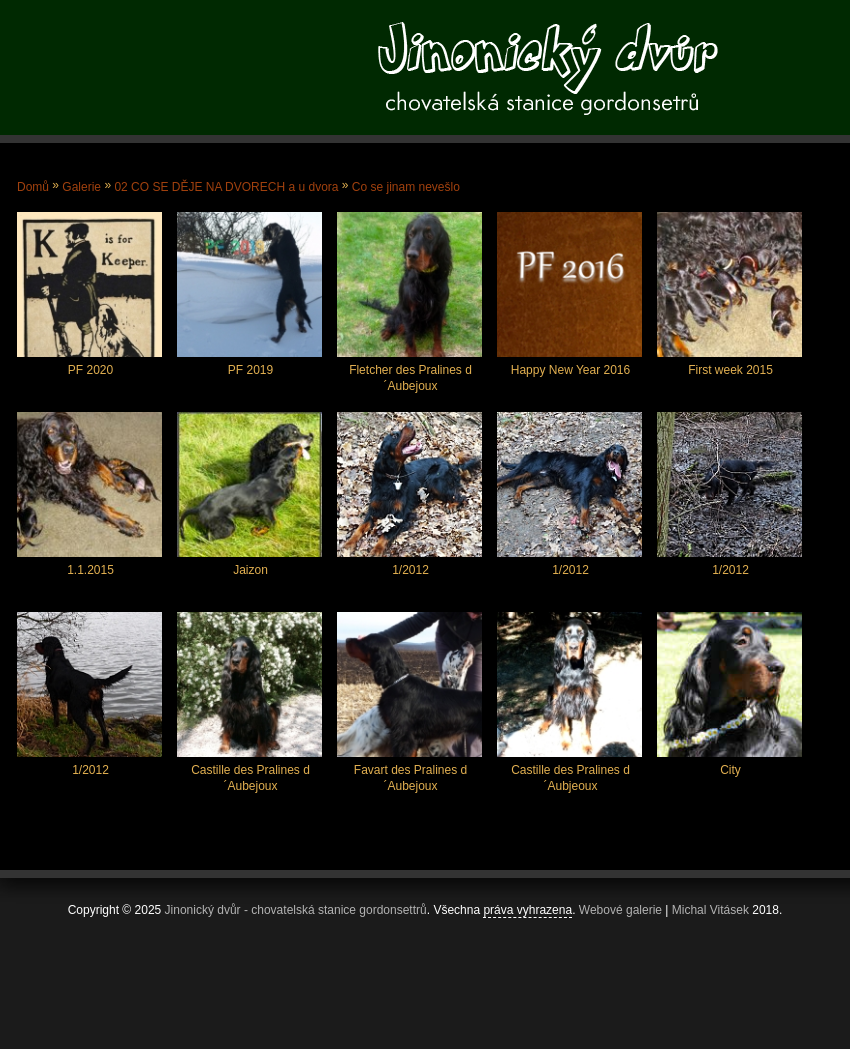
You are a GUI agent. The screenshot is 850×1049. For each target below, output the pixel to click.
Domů (33, 187)
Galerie (81, 187)
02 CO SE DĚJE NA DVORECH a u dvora (226, 187)
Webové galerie (620, 910)
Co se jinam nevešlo (406, 187)
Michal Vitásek (710, 910)
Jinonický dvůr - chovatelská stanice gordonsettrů (296, 910)
